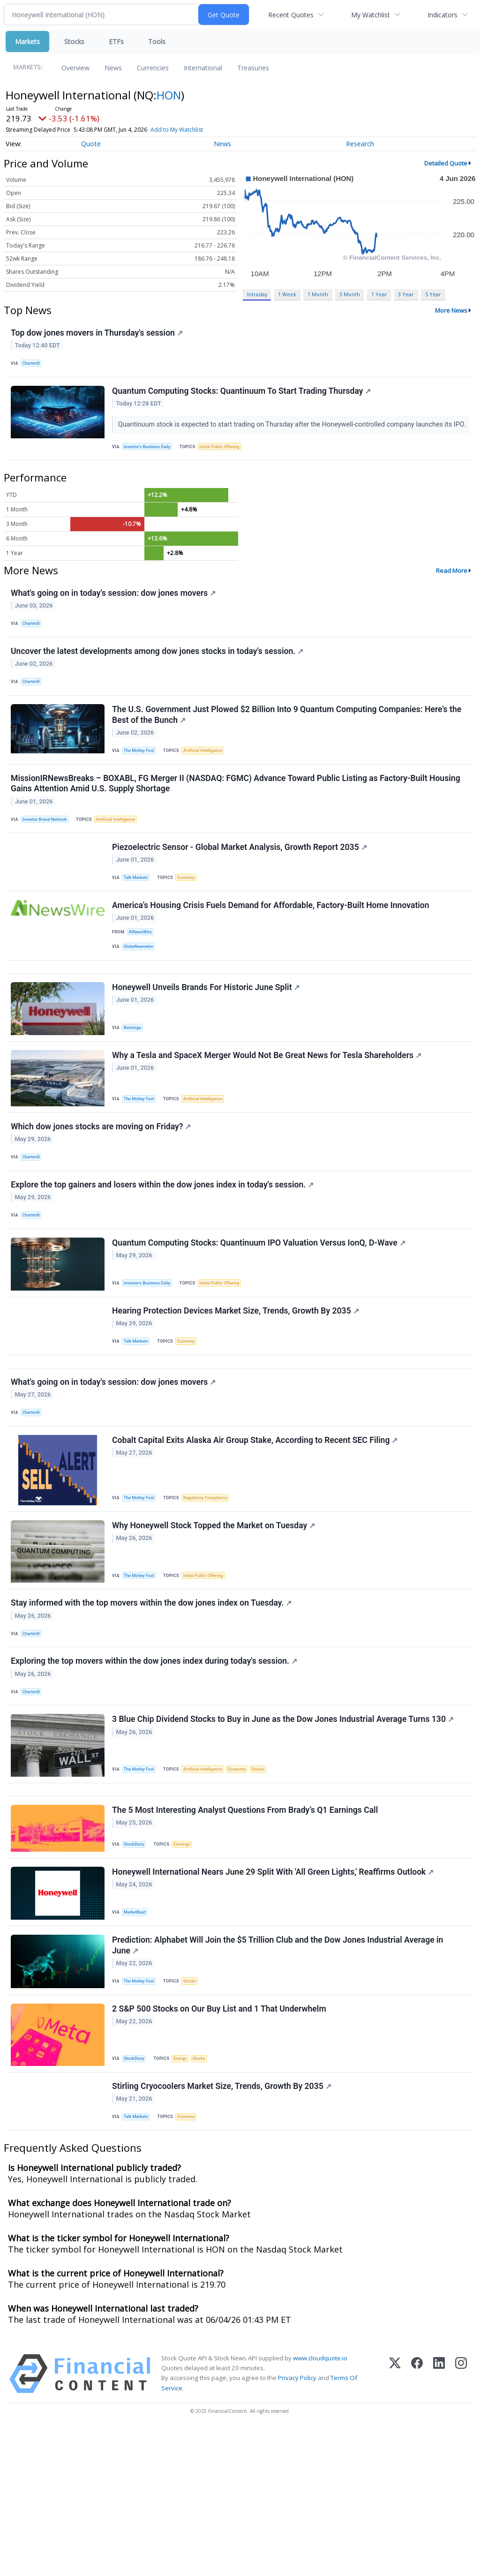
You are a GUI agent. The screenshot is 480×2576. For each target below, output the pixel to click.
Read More (451, 591)
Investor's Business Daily (150, 463)
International (203, 67)
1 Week (287, 294)
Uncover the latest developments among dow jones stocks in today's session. (158, 678)
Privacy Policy (297, 2524)
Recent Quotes (291, 14)
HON (169, 95)
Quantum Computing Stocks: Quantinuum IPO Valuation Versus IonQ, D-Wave (260, 1321)
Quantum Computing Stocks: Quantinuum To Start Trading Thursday (242, 397)
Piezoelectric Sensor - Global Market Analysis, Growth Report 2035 (240, 890)
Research (360, 143)
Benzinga (135, 1086)
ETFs (116, 41)
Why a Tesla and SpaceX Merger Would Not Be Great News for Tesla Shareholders (268, 1119)
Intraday (257, 294)
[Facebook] (417, 2520)
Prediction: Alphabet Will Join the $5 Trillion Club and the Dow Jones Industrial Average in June (278, 2078)
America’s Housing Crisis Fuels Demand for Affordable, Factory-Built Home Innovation (272, 954)
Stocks (74, 41)
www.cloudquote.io (320, 2505)
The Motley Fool (142, 784)
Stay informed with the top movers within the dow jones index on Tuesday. (152, 1708)
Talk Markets (138, 921)
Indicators (443, 14)
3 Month (349, 294)
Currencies (153, 67)
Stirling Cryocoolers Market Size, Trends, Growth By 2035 (223, 2229)
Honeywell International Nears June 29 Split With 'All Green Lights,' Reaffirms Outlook (274, 2000)
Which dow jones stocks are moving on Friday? (102, 1194)
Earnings (186, 1968)
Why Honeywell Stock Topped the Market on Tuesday (214, 1627)
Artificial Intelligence (208, 784)
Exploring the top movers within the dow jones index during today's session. (155, 1772)
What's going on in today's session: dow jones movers (114, 615)
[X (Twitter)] (395, 2520)
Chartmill (33, 365)
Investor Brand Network (48, 858)
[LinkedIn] (439, 2520)
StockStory (137, 1968)
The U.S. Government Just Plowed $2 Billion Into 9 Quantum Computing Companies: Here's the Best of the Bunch (288, 747)
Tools (156, 41)
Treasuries (253, 67)
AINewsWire (142, 981)
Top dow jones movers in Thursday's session (98, 334)
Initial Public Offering (226, 463)
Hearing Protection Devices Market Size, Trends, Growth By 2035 (236, 1393)
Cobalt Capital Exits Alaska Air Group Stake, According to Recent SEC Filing (256, 1537)
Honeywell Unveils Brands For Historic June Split (207, 1046)
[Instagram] (461, 2520)
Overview (75, 67)
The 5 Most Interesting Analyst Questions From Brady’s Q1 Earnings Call (246, 1934)
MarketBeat (137, 2040)
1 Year (379, 294)
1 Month (318, 294)
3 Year (406, 294)
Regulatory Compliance (211, 1594)
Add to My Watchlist (193, 130)
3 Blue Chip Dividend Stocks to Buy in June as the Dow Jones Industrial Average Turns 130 (284, 1835)
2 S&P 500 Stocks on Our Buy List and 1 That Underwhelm (220, 2147)
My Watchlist (370, 14)
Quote (91, 143)
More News (451, 310)
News (113, 67)
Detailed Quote (445, 163)
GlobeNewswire (141, 997)
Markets (27, 41)
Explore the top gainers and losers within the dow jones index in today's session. (163, 1257)
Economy (191, 921)
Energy (184, 2196)
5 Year (433, 294)
